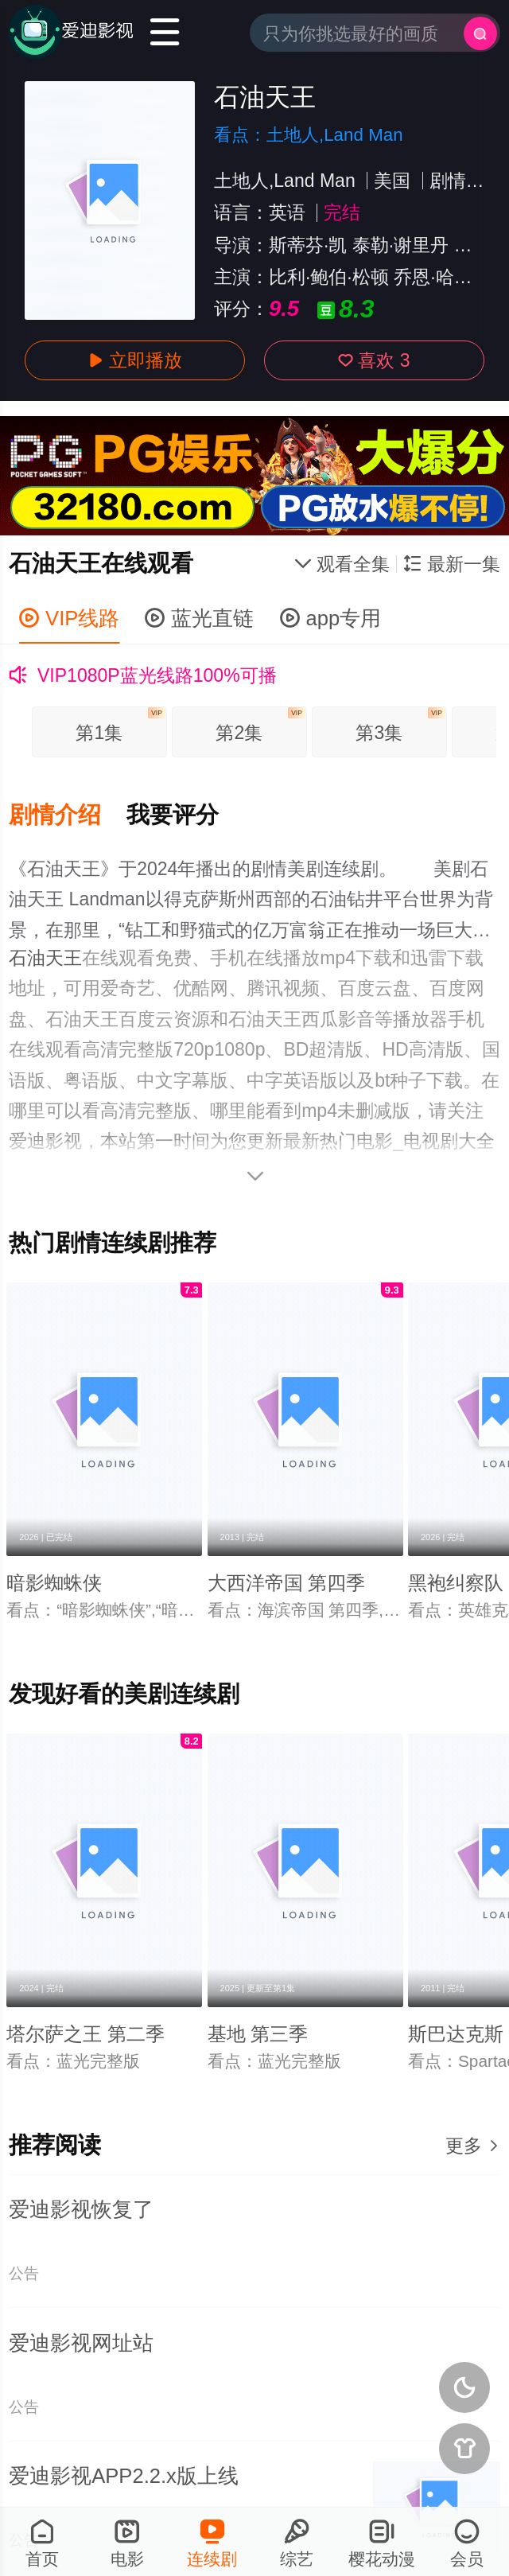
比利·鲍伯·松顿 (329, 277)
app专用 (331, 618)
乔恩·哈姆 (433, 277)
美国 (392, 180)
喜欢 (374, 360)
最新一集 (451, 564)
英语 (287, 212)
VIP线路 (69, 618)
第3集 (400, 725)
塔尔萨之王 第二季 (85, 2034)
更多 (472, 2145)
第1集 (120, 725)
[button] (67, 815)
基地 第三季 (258, 2034)
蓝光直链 (199, 618)
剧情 (447, 180)
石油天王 (45, 958)
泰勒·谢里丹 (400, 245)
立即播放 (134, 360)
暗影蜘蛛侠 (54, 1582)
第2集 (260, 725)
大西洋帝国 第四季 (287, 1582)
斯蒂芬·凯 (308, 245)
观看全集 (341, 564)
